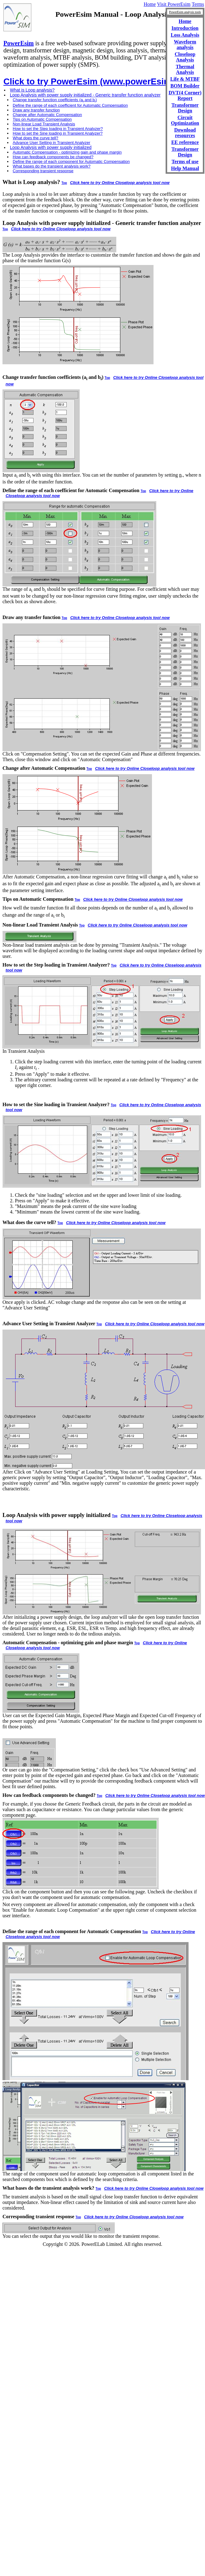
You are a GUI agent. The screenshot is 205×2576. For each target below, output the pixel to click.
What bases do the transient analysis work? (52, 166)
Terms (198, 4)
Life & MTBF (185, 79)
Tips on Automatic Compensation (42, 119)
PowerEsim (18, 43)
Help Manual (185, 168)
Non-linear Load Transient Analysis (44, 124)
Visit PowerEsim (173, 4)
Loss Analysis (185, 35)
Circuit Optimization (185, 120)
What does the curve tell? (35, 138)
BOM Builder (185, 85)
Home (150, 4)
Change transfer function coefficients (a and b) (55, 99)
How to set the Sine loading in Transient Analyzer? (58, 133)
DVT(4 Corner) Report (184, 95)
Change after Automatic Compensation (47, 114)
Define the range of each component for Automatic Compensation (71, 161)
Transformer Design (185, 107)
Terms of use (185, 161)
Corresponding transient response (43, 170)
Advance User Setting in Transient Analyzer (51, 142)
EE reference (185, 142)
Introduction (185, 28)
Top (64, 183)
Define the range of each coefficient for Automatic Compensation (70, 105)
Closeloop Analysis (185, 57)
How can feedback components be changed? (53, 157)
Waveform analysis (185, 44)
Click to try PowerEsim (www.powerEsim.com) (99, 81)
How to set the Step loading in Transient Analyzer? (58, 128)
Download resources (185, 132)
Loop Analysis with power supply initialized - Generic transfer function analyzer (85, 94)
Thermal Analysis (185, 69)
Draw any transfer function (36, 110)
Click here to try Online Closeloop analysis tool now (120, 182)
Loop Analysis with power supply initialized (50, 147)
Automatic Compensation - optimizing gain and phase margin (67, 152)
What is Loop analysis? (32, 90)
